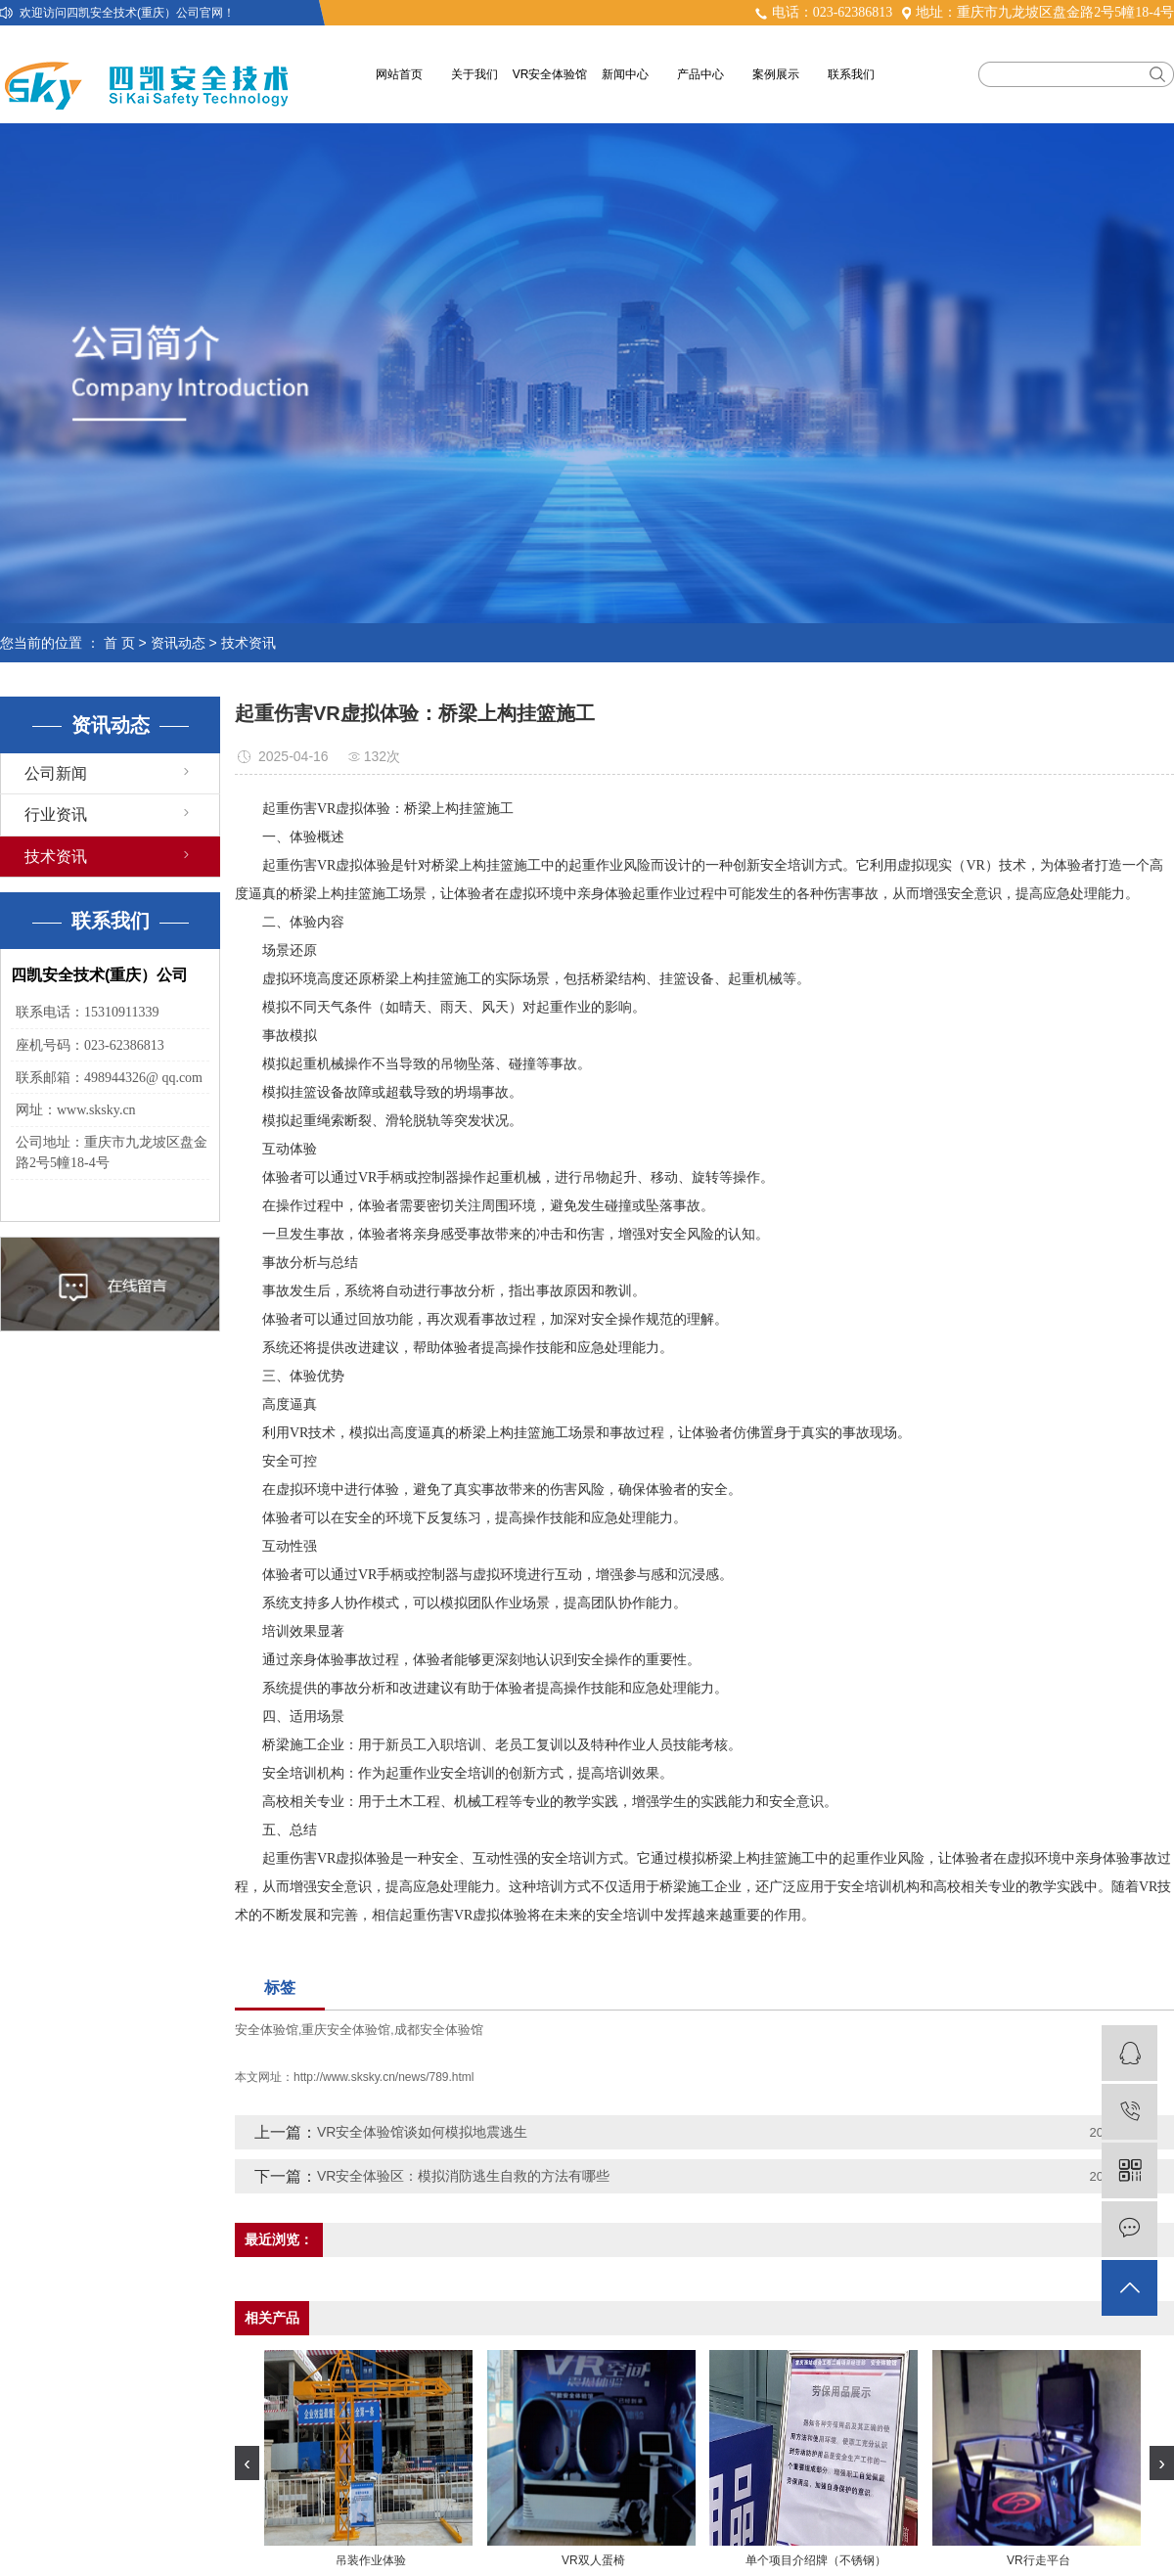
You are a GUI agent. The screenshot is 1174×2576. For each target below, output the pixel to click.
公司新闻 (55, 773)
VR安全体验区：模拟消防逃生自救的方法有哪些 (463, 2176)
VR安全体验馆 (550, 74)
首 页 (119, 643)
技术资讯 (248, 643)
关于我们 (474, 74)
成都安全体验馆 (438, 2029)
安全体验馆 (266, 2029)
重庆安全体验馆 (345, 2029)
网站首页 (399, 74)
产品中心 (700, 74)
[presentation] (247, 2463)
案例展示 (775, 74)
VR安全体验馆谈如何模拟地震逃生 (422, 2132)
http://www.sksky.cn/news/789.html (384, 2077)
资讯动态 (178, 643)
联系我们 (851, 74)
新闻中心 (625, 74)
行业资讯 (55, 814)
